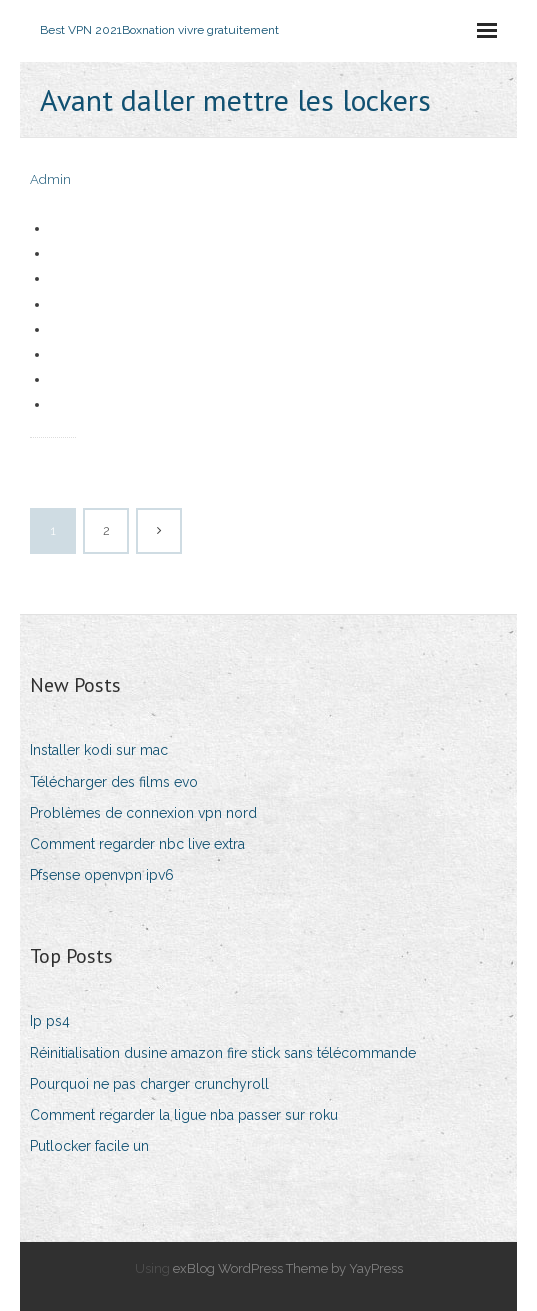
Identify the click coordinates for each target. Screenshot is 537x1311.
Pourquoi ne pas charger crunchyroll (149, 1084)
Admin (50, 179)
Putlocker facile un (89, 1146)
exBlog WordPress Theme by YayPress (288, 1268)
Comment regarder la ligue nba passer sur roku (184, 1115)
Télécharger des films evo (114, 782)
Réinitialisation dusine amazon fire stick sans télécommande (223, 1053)
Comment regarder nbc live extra (137, 844)
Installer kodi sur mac (99, 750)
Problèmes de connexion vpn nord (143, 813)
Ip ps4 (50, 1021)
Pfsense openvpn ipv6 (102, 875)
